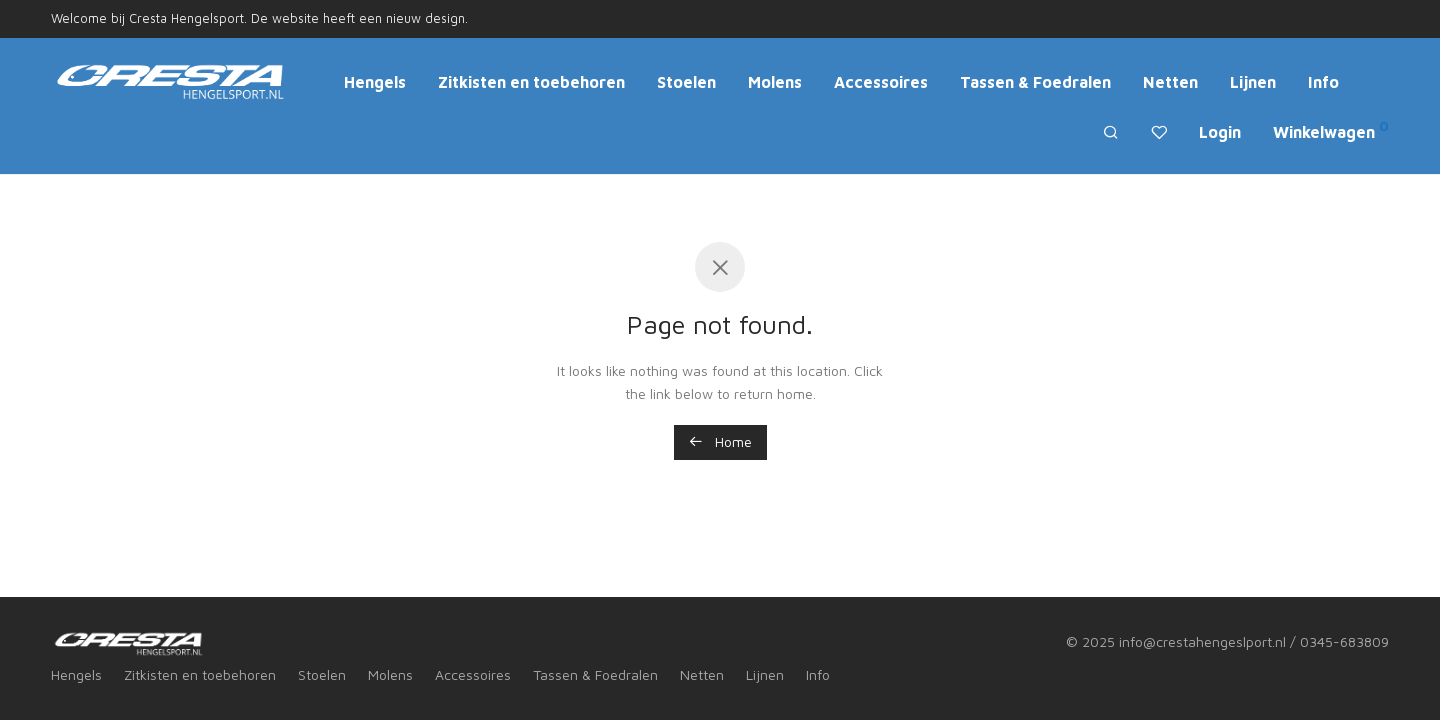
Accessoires (881, 82)
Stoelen (686, 82)
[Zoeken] (1111, 132)
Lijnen (1253, 82)
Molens (775, 82)
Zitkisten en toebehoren (531, 82)
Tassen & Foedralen (1035, 82)
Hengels (375, 82)
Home (720, 441)
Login (1220, 132)
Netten (1170, 82)
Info (1323, 82)
